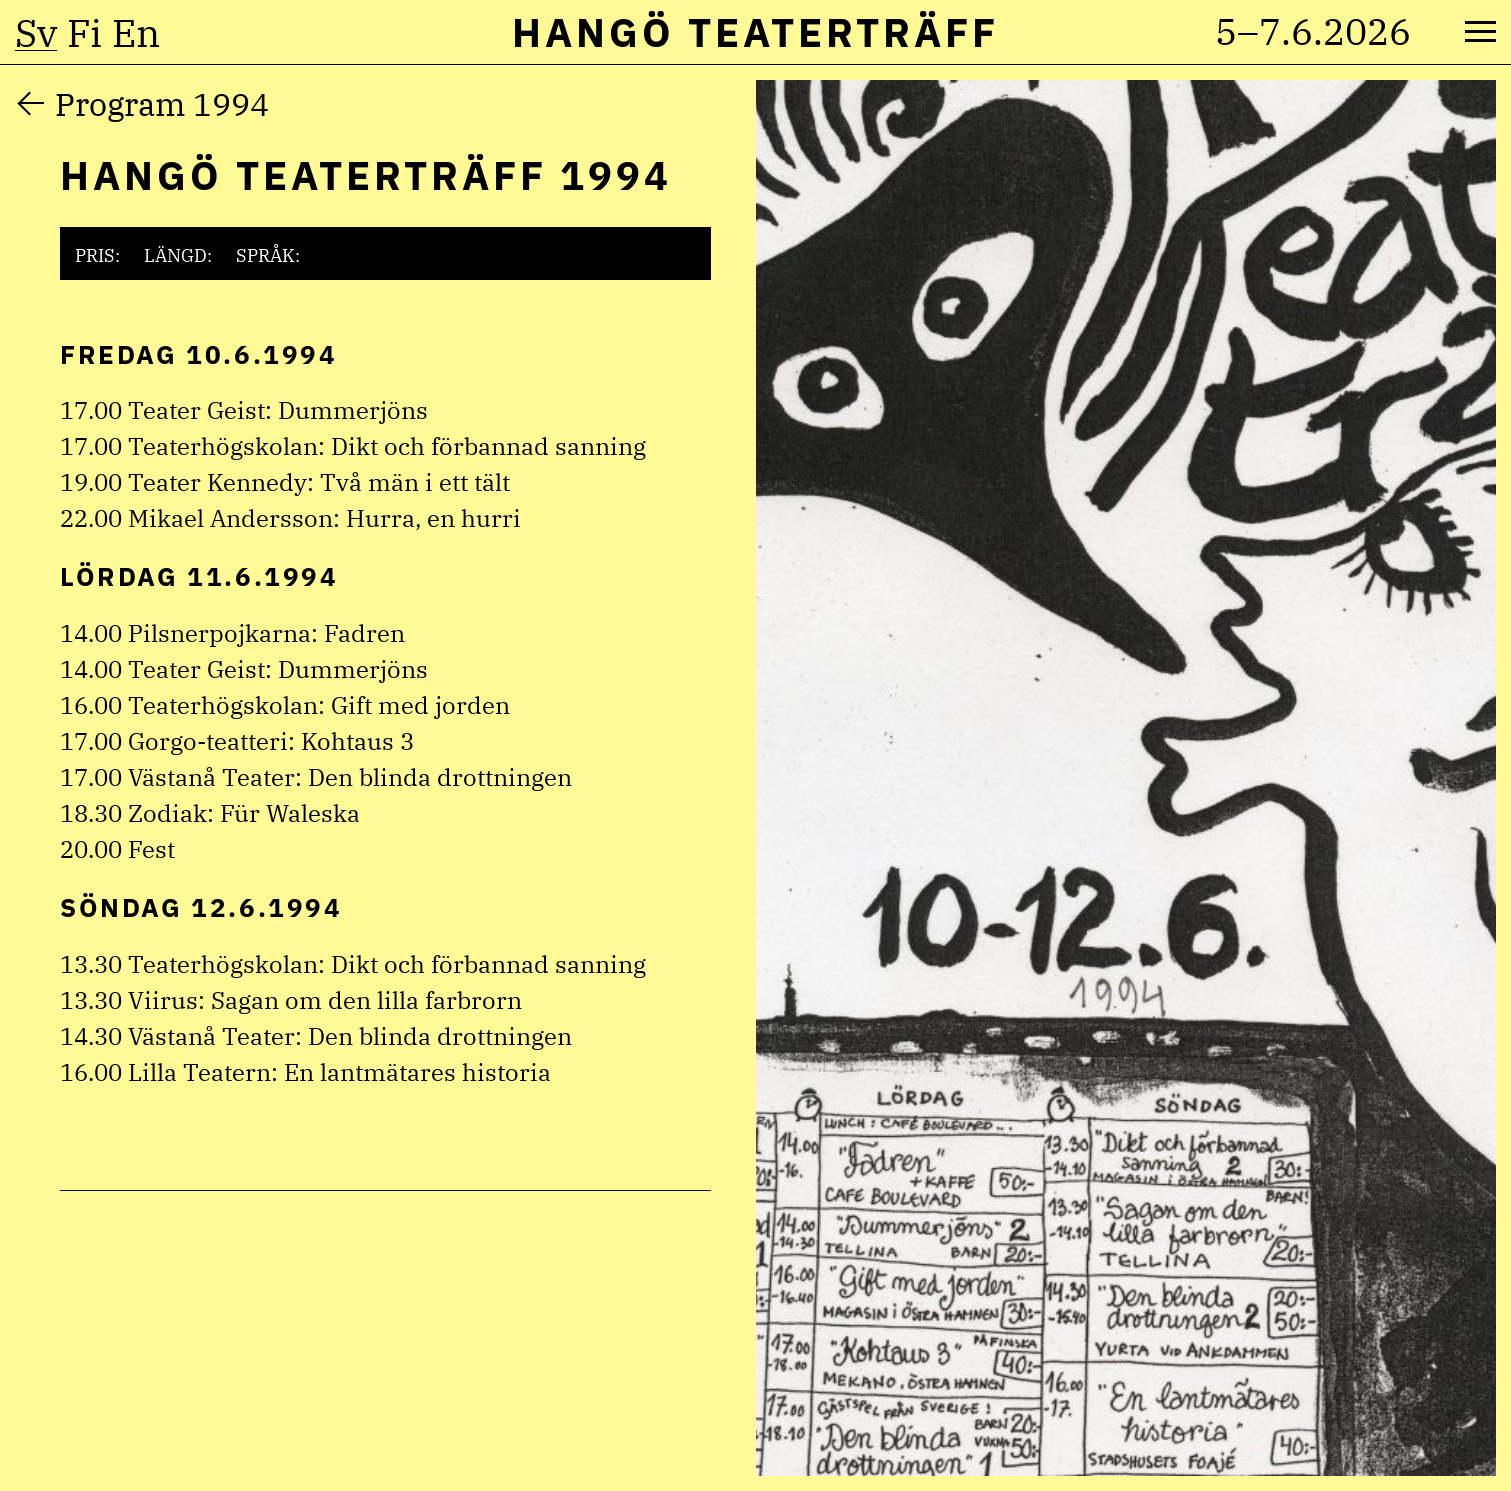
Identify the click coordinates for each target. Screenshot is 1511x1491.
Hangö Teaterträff (755, 32)
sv (36, 33)
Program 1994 (162, 104)
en (136, 33)
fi (84, 33)
